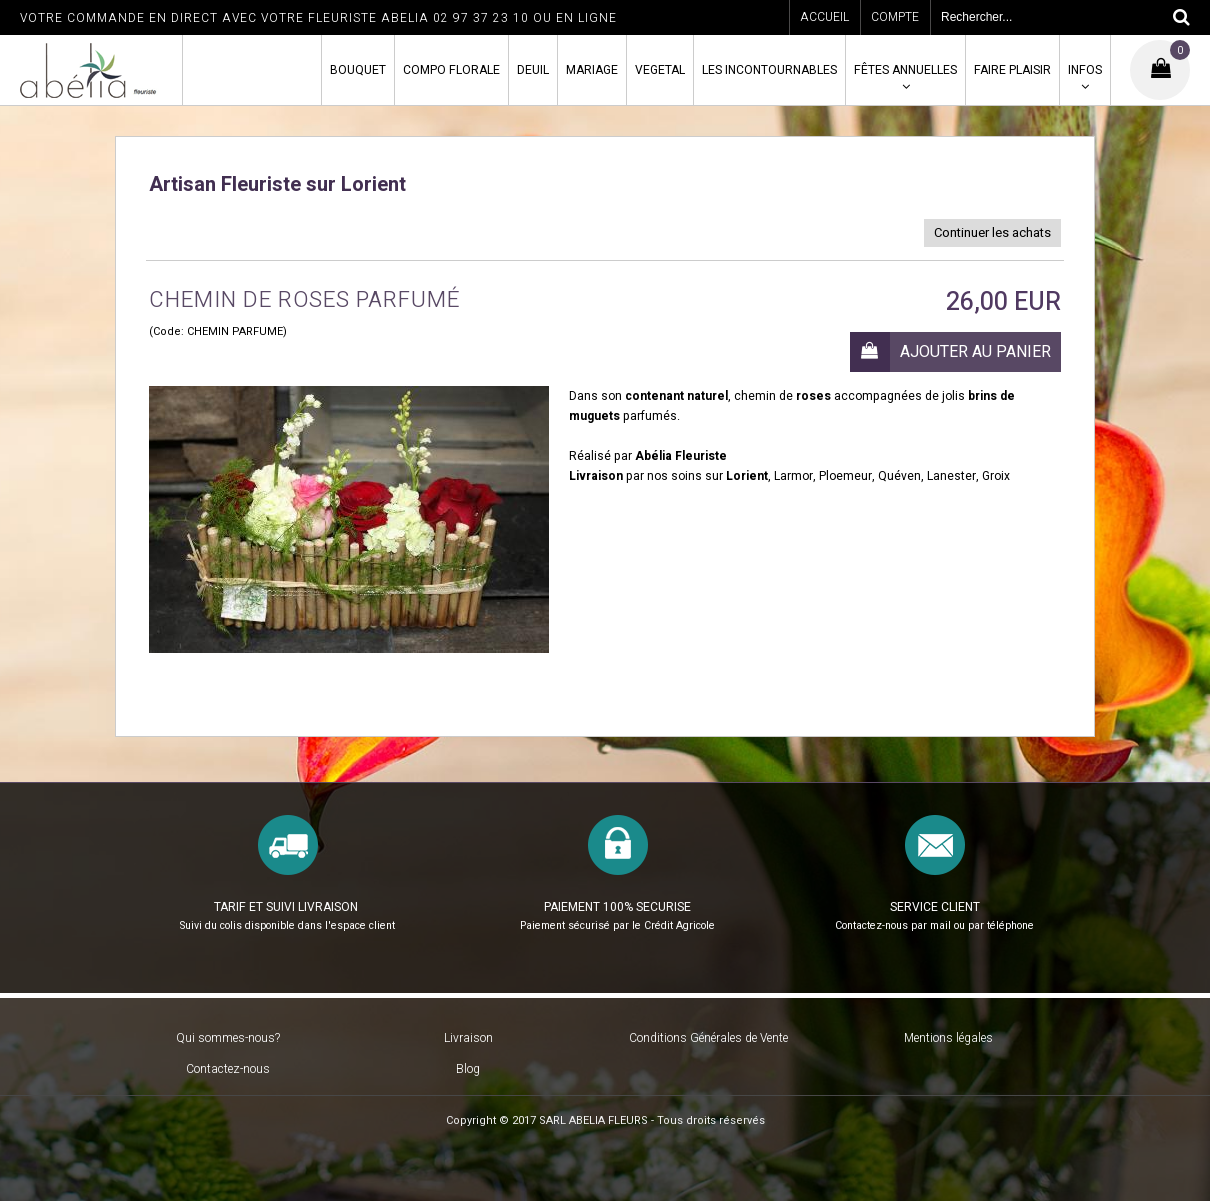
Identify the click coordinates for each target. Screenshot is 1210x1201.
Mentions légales (948, 1038)
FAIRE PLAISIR (1012, 70)
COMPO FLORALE (451, 70)
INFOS (1085, 70)
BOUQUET (358, 70)
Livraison (468, 1038)
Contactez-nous (228, 1069)
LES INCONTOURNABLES (769, 70)
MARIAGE (592, 70)
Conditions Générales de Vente (708, 1038)
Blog (468, 1069)
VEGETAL (660, 70)
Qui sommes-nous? (228, 1038)
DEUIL (533, 70)
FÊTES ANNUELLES (905, 70)
